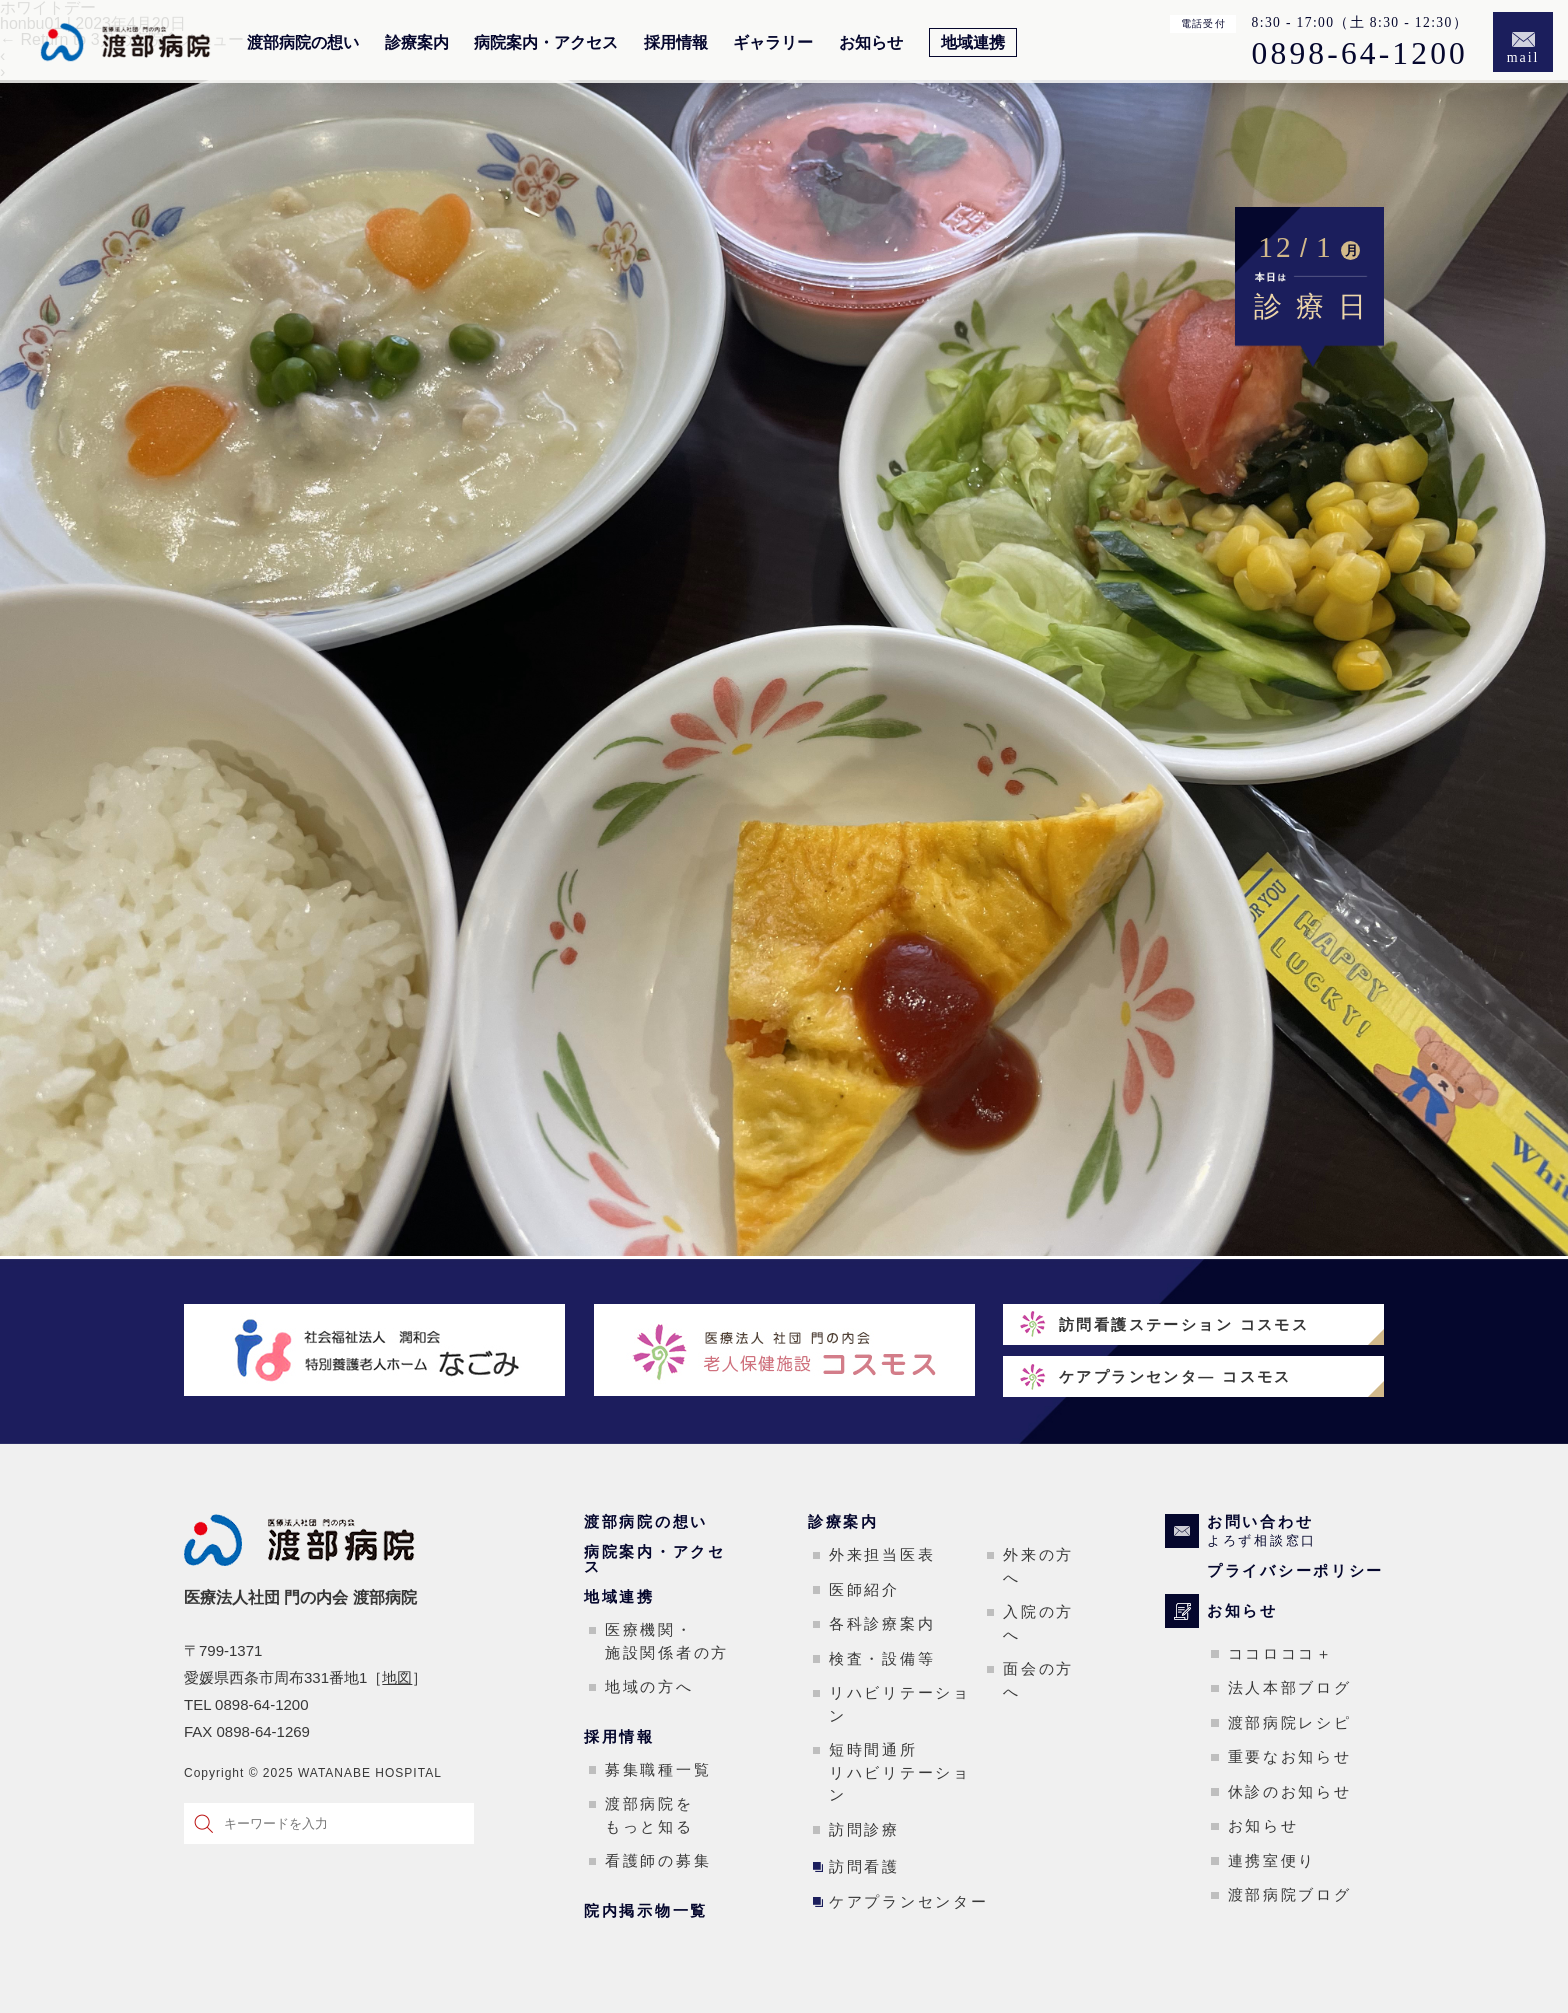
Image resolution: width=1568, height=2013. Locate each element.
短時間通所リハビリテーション (900, 1772)
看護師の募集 (658, 1860)
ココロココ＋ (1281, 1653)
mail (1523, 57)
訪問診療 (864, 1829)
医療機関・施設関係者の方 (667, 1641)
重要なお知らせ (1290, 1756)
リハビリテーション (900, 1704)
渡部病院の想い (303, 43)
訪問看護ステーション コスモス (1184, 1324)
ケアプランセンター (908, 1901)
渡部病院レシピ (1290, 1722)
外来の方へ (1038, 1566)
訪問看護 (864, 1866)
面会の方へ (1038, 1680)
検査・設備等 (882, 1658)
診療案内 (417, 43)
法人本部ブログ (1290, 1687)
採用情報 (676, 43)
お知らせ (871, 43)
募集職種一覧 (658, 1769)
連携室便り (1272, 1860)
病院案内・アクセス (546, 43)
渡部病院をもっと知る (649, 1815)
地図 (397, 1677)
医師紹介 (864, 1589)
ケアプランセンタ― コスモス (1175, 1376)
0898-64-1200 (1360, 54)
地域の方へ (649, 1686)
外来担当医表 (882, 1554)
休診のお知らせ (1290, 1791)
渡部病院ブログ (1290, 1894)
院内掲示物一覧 (646, 1910)
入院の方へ (1038, 1623)
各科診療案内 (882, 1623)
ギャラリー (773, 43)
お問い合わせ (1295, 1531)
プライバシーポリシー (1295, 1570)
